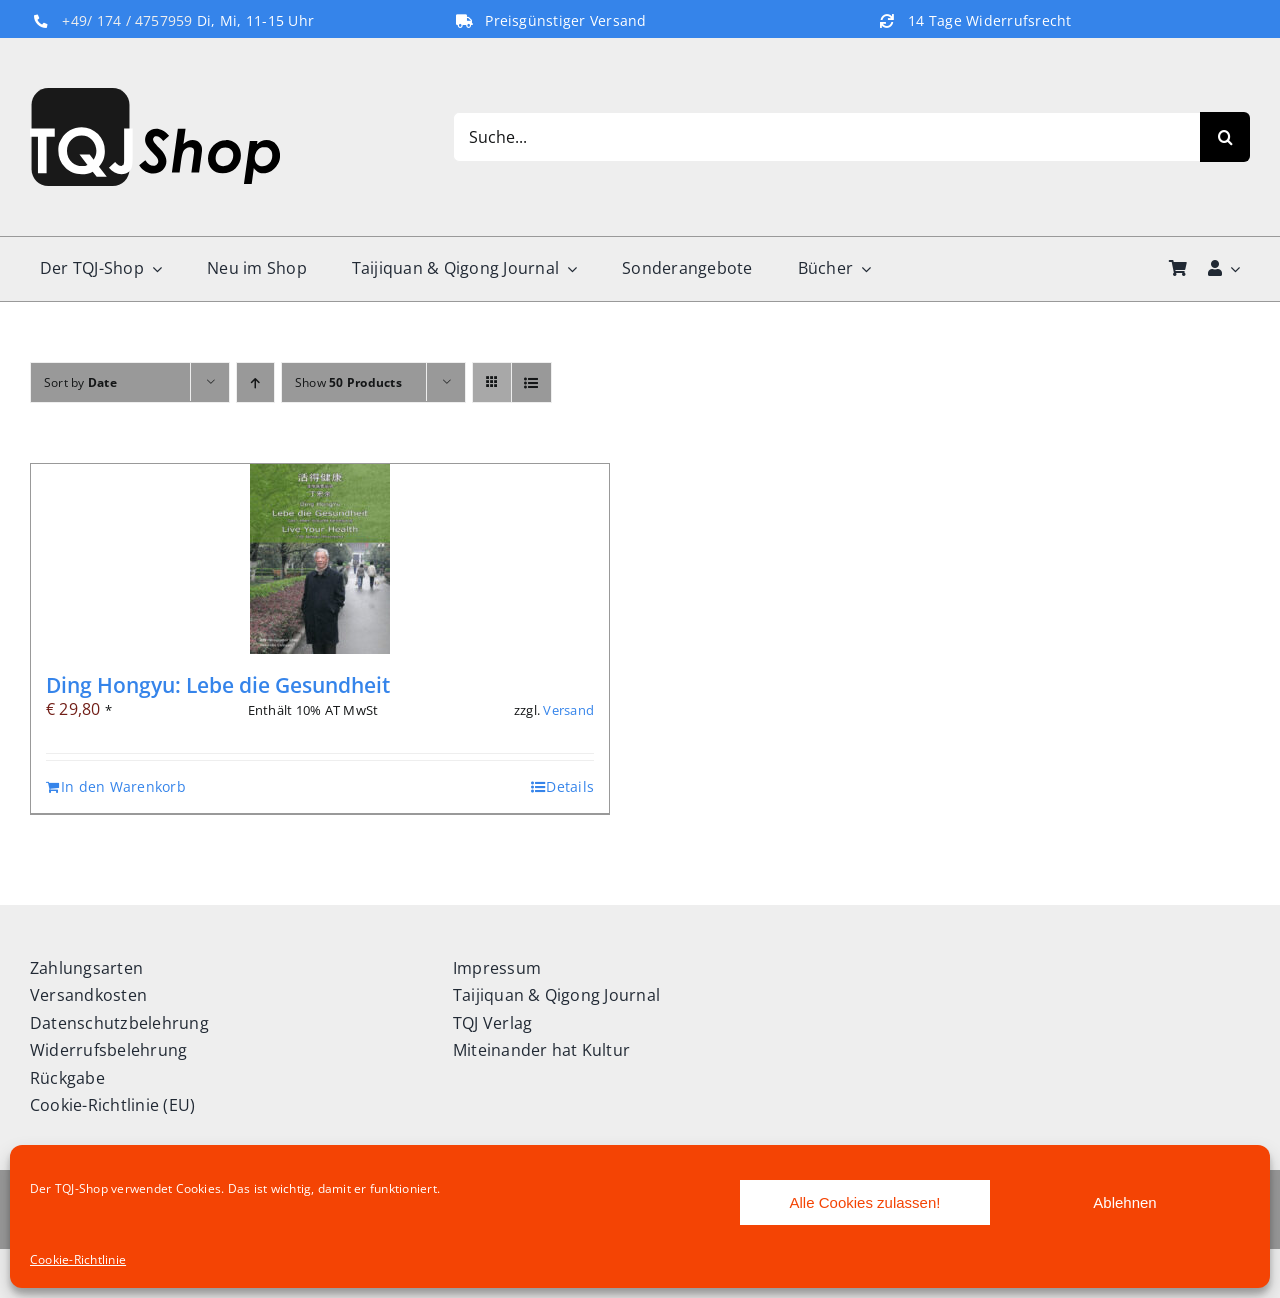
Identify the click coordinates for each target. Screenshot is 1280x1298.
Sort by (80, 382)
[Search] (1225, 137)
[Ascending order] (255, 382)
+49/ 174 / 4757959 (127, 21)
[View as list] (531, 382)
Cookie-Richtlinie (78, 1259)
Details (570, 786)
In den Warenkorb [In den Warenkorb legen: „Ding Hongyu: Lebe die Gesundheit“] (123, 786)
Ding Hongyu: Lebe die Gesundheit (218, 685)
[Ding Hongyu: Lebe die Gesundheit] (320, 559)
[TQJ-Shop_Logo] (155, 96)
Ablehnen (1124, 1202)
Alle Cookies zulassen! (865, 1202)
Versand (568, 710)
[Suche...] (826, 137)
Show (348, 382)
